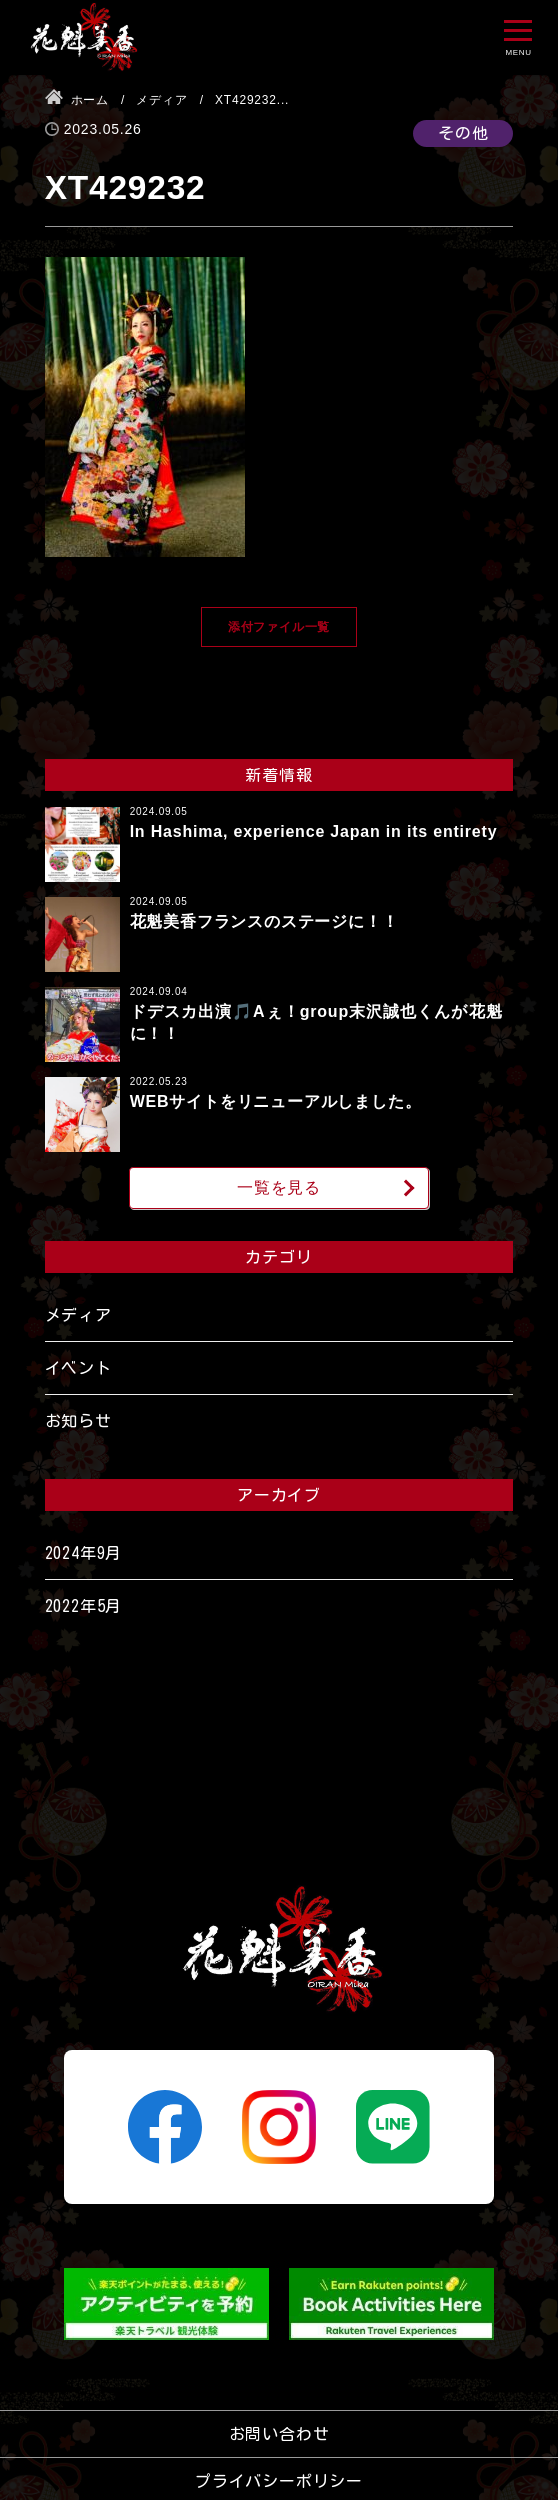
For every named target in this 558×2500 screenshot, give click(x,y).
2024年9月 (84, 1553)
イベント (78, 1368)
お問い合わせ (279, 2434)
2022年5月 (84, 1606)
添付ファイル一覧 (279, 627)
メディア (78, 1315)
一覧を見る (279, 1187)
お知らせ (78, 1421)
